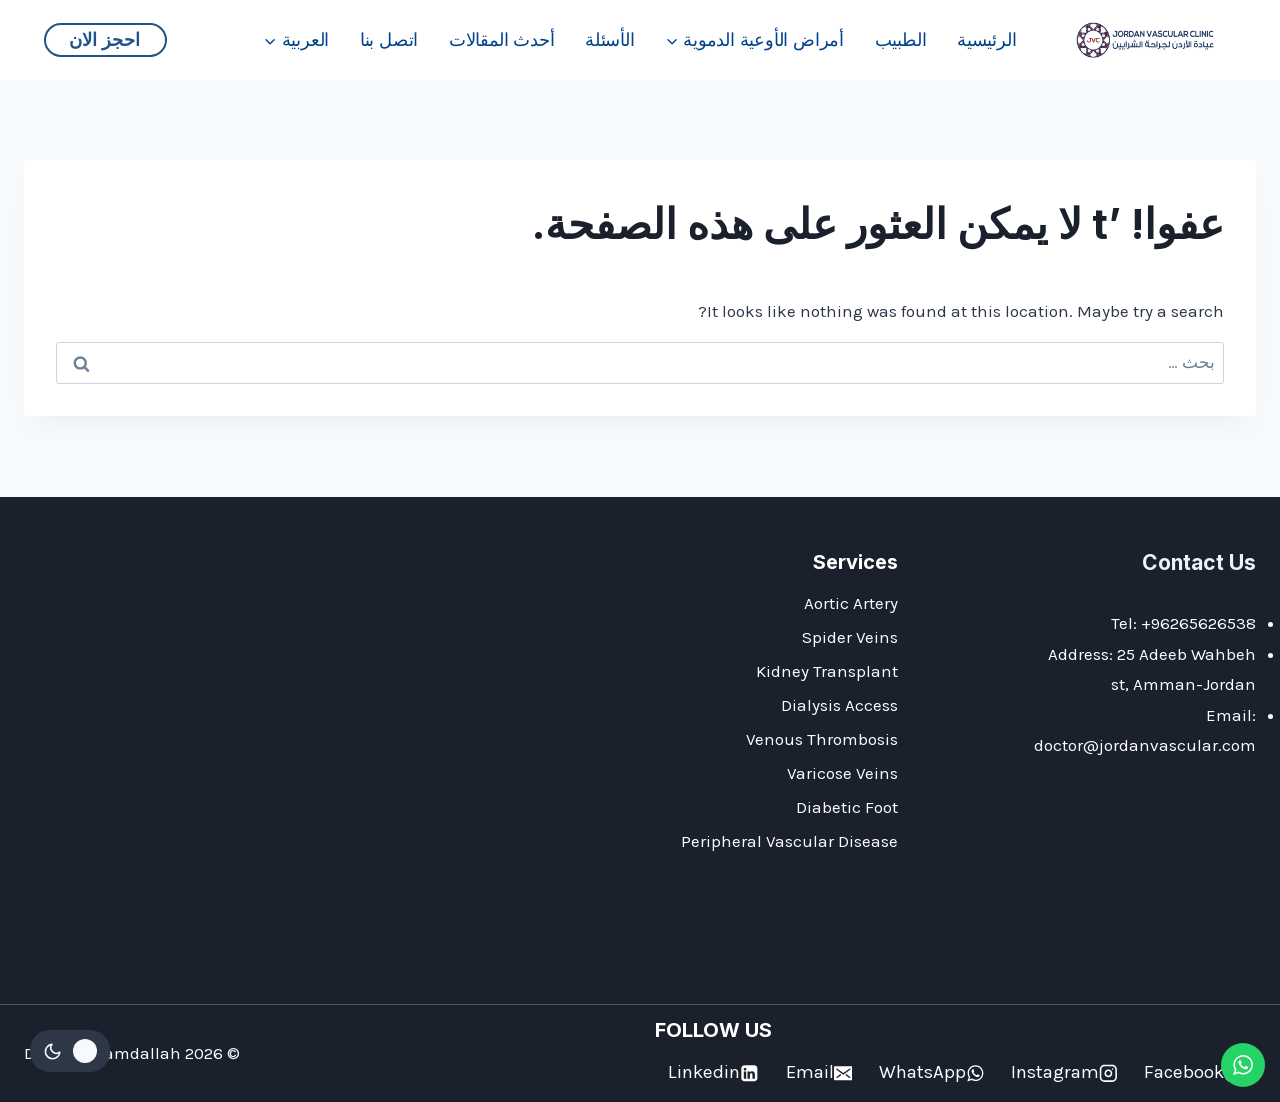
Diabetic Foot (847, 807)
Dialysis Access (839, 705)
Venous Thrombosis (822, 739)
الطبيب (901, 39)
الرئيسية (986, 39)
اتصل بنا (389, 39)
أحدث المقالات (502, 39)
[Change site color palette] (70, 1051)
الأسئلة (610, 39)
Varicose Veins (842, 773)
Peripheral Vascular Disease (789, 841)
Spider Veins (850, 637)
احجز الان (104, 39)
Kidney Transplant (827, 671)
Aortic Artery (851, 603)
